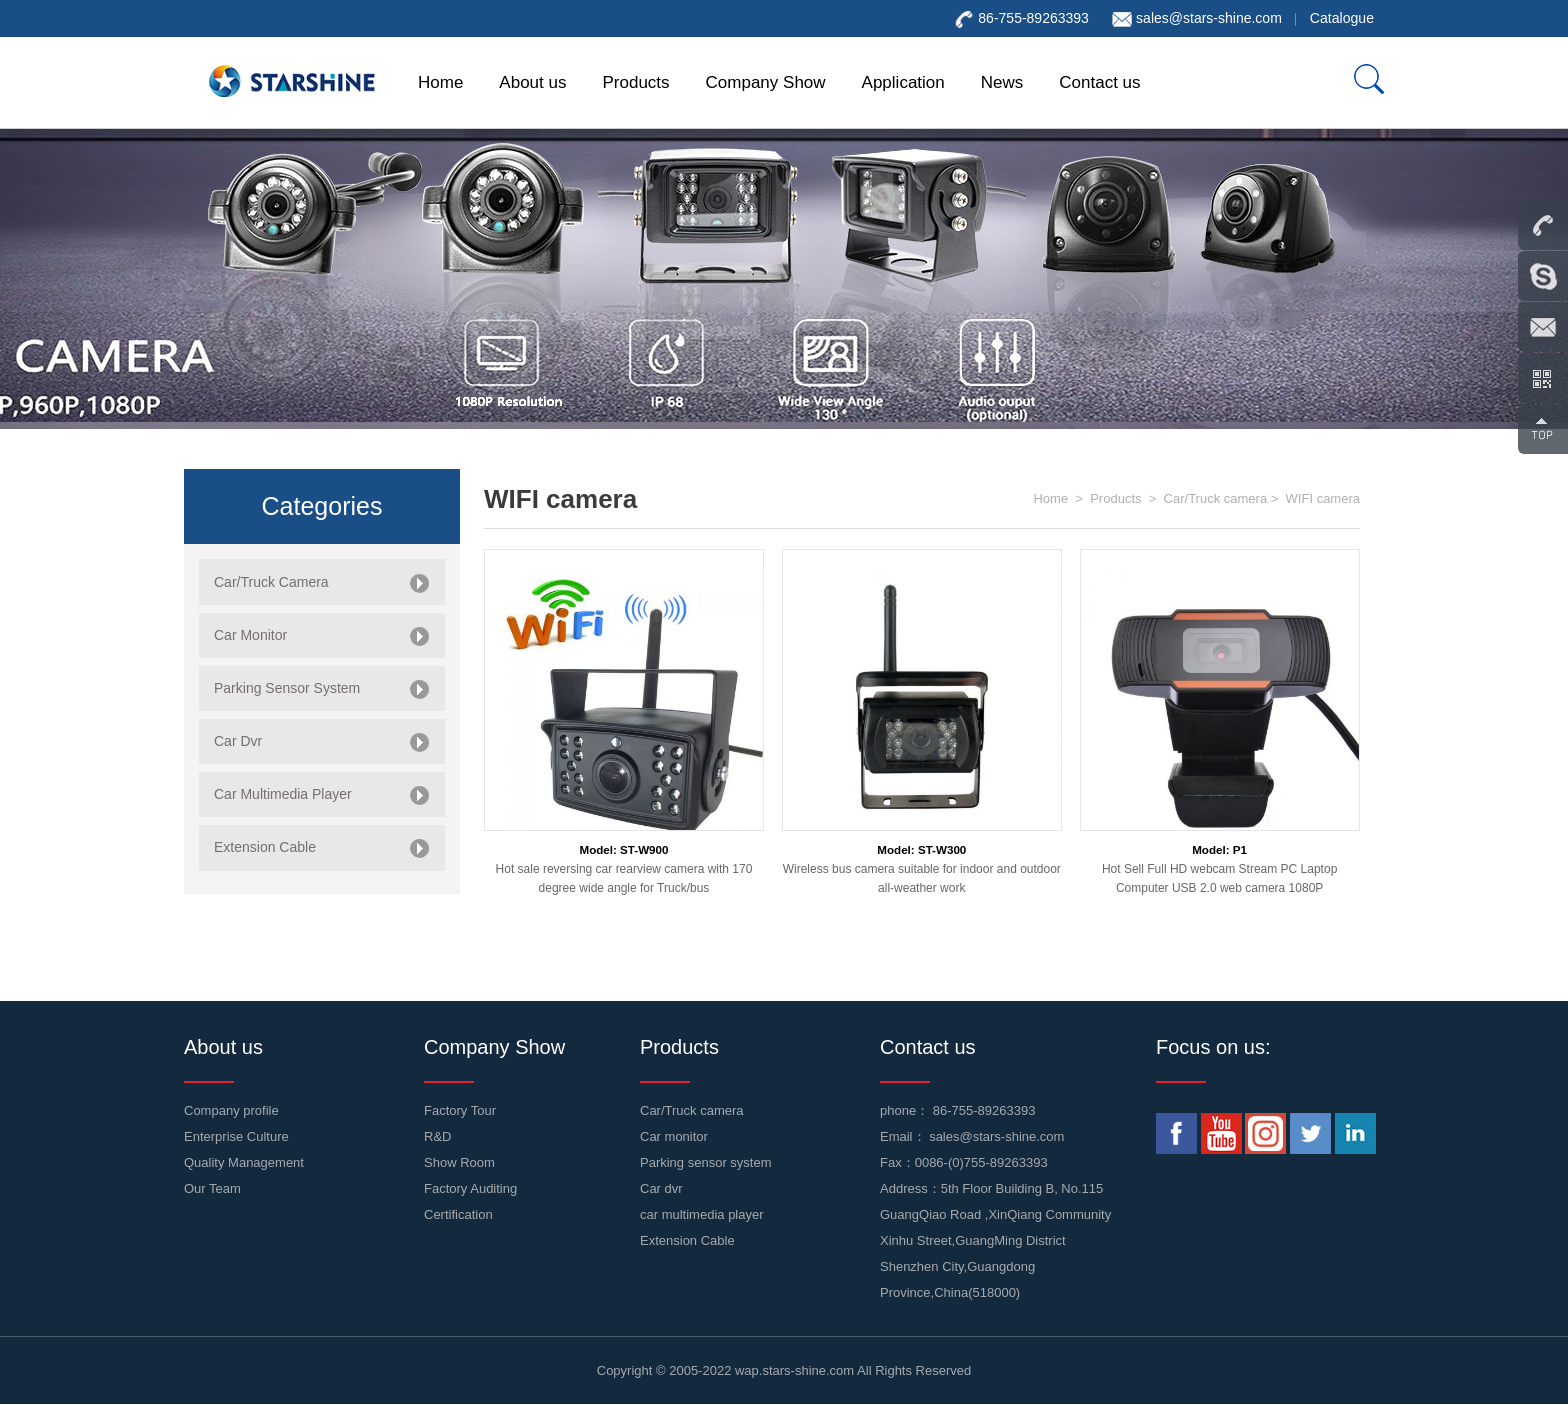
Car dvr (661, 1188)
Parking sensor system (706, 1162)
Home (440, 82)
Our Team (212, 1188)
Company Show (766, 82)
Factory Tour (460, 1110)
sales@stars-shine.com (1209, 18)
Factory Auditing (470, 1188)
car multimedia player (702, 1214)
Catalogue (1342, 18)
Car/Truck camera (1216, 498)
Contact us (1099, 82)
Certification (458, 1214)
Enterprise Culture (236, 1136)
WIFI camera (1323, 498)
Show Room (459, 1162)
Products (635, 82)
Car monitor (674, 1136)
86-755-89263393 (984, 1110)
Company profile (231, 1110)
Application (903, 82)
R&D (437, 1136)
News (1002, 82)
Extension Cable (687, 1240)
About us (532, 82)
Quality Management (244, 1162)
